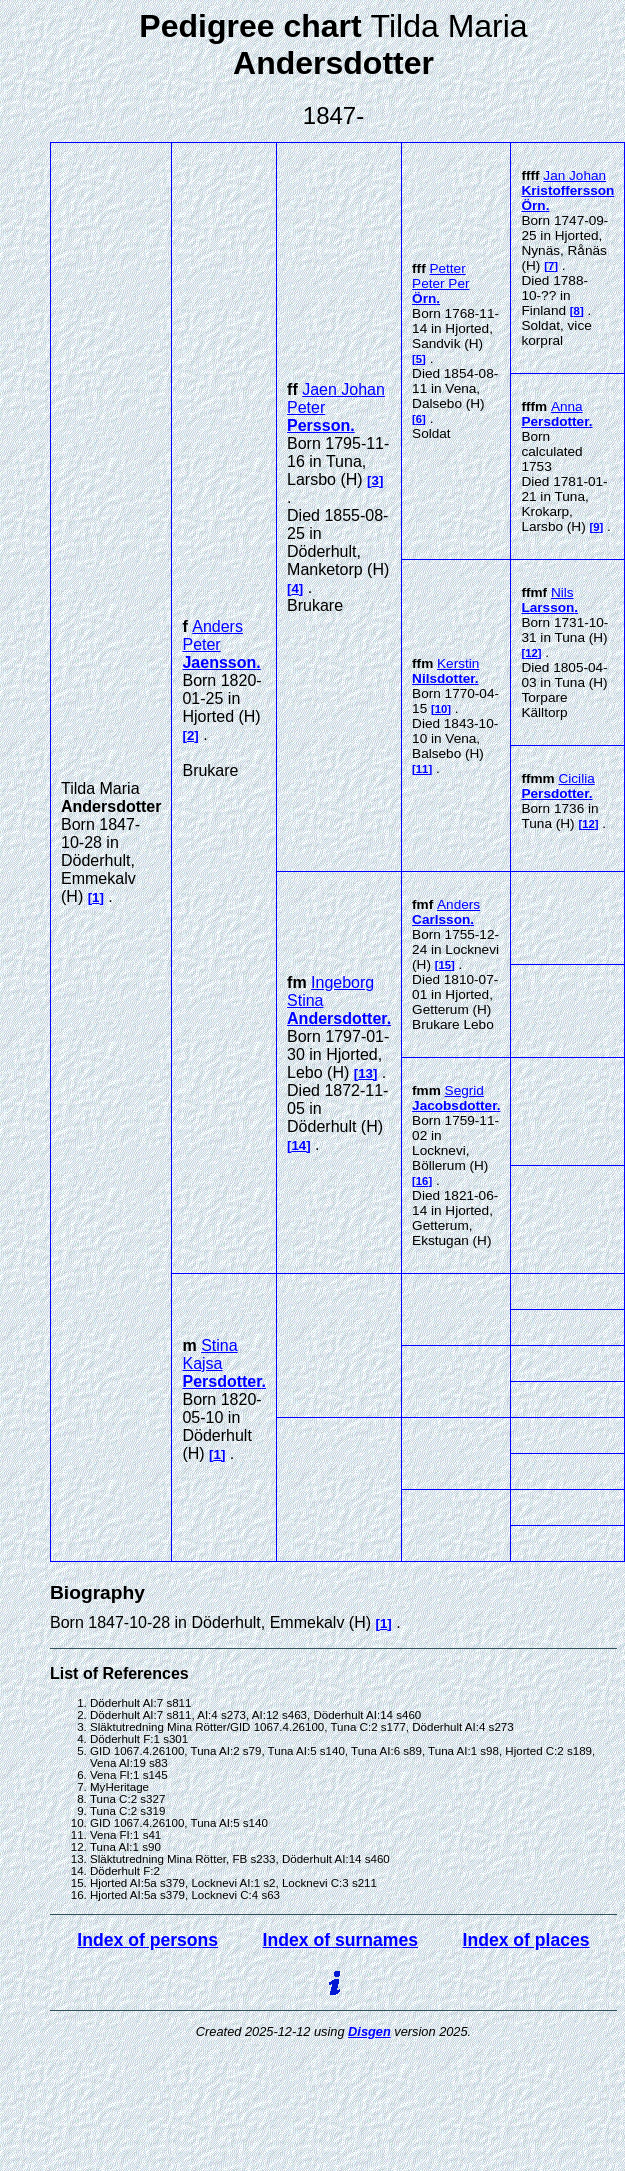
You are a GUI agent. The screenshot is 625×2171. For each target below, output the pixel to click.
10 (441, 709)
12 (531, 653)
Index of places (526, 1940)
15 (445, 965)
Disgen (369, 2031)
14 (298, 1145)
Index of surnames (340, 1940)
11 (422, 769)
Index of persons (147, 1940)
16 (422, 1181)
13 (365, 1073)
